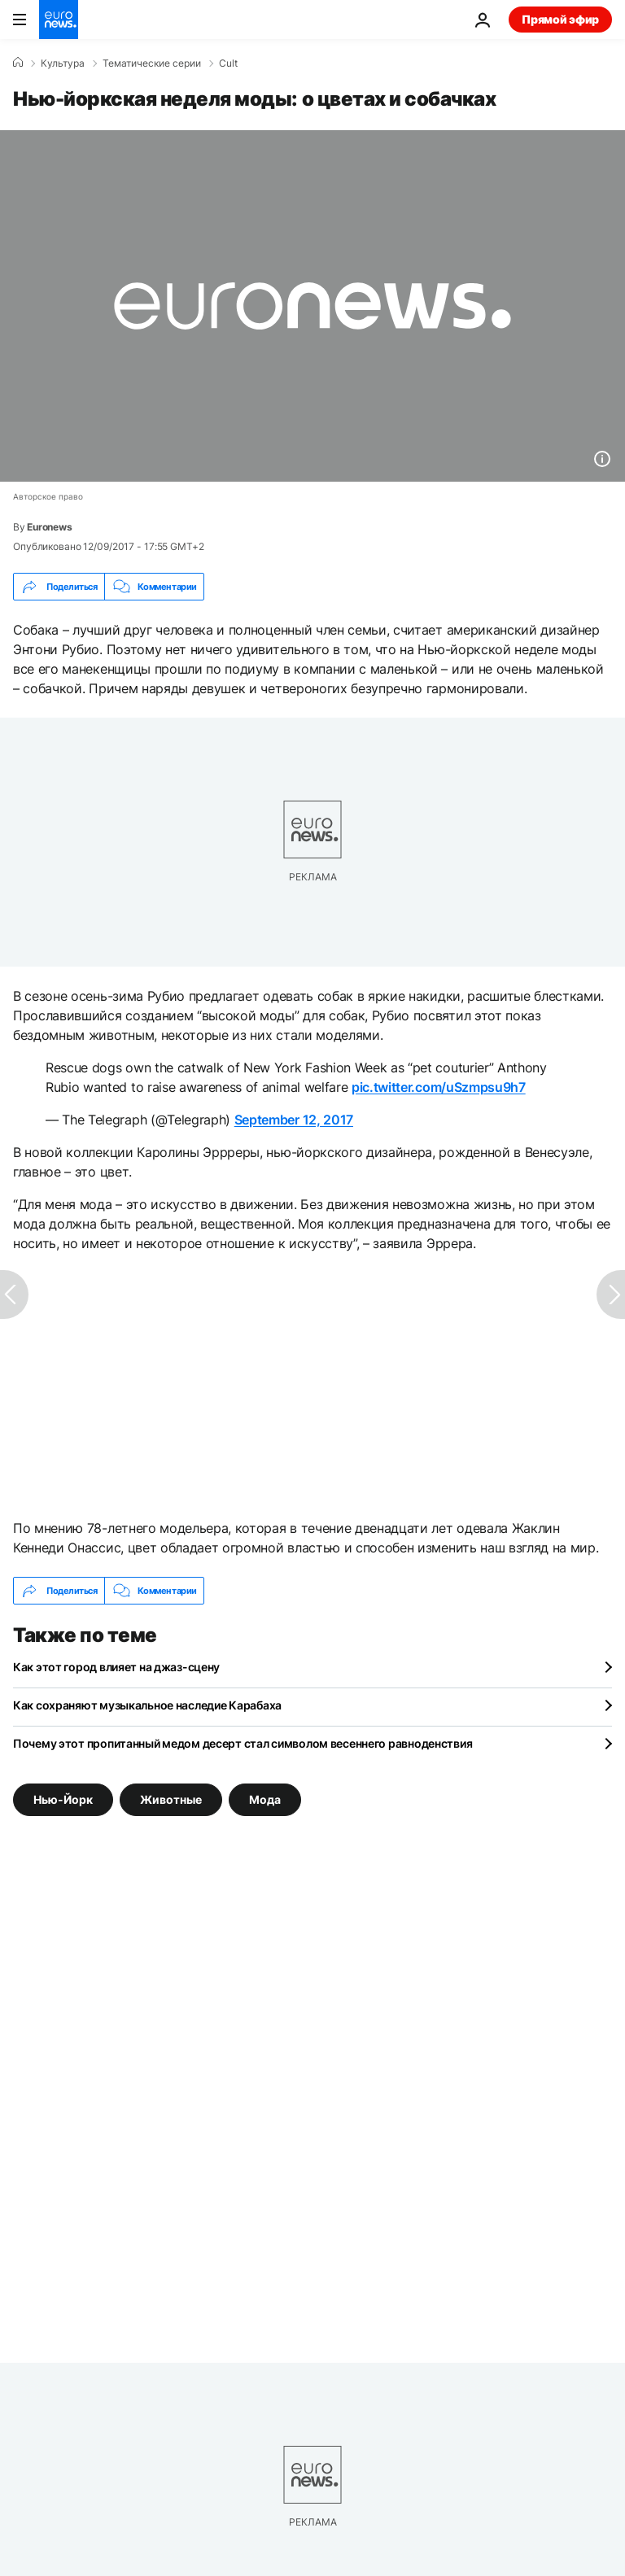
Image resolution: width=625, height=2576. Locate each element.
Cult (228, 63)
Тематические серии (152, 63)
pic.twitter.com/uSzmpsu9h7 (439, 1087)
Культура (63, 63)
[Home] (18, 62)
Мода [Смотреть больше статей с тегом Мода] (265, 1799)
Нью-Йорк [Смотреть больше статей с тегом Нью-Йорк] (63, 1799)
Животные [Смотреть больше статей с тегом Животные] (171, 1799)
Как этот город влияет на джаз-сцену (116, 1667)
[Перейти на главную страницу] (58, 19)
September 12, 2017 (293, 1119)
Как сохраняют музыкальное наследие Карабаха (147, 1705)
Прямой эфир (560, 19)
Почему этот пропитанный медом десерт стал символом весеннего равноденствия (242, 1743)
